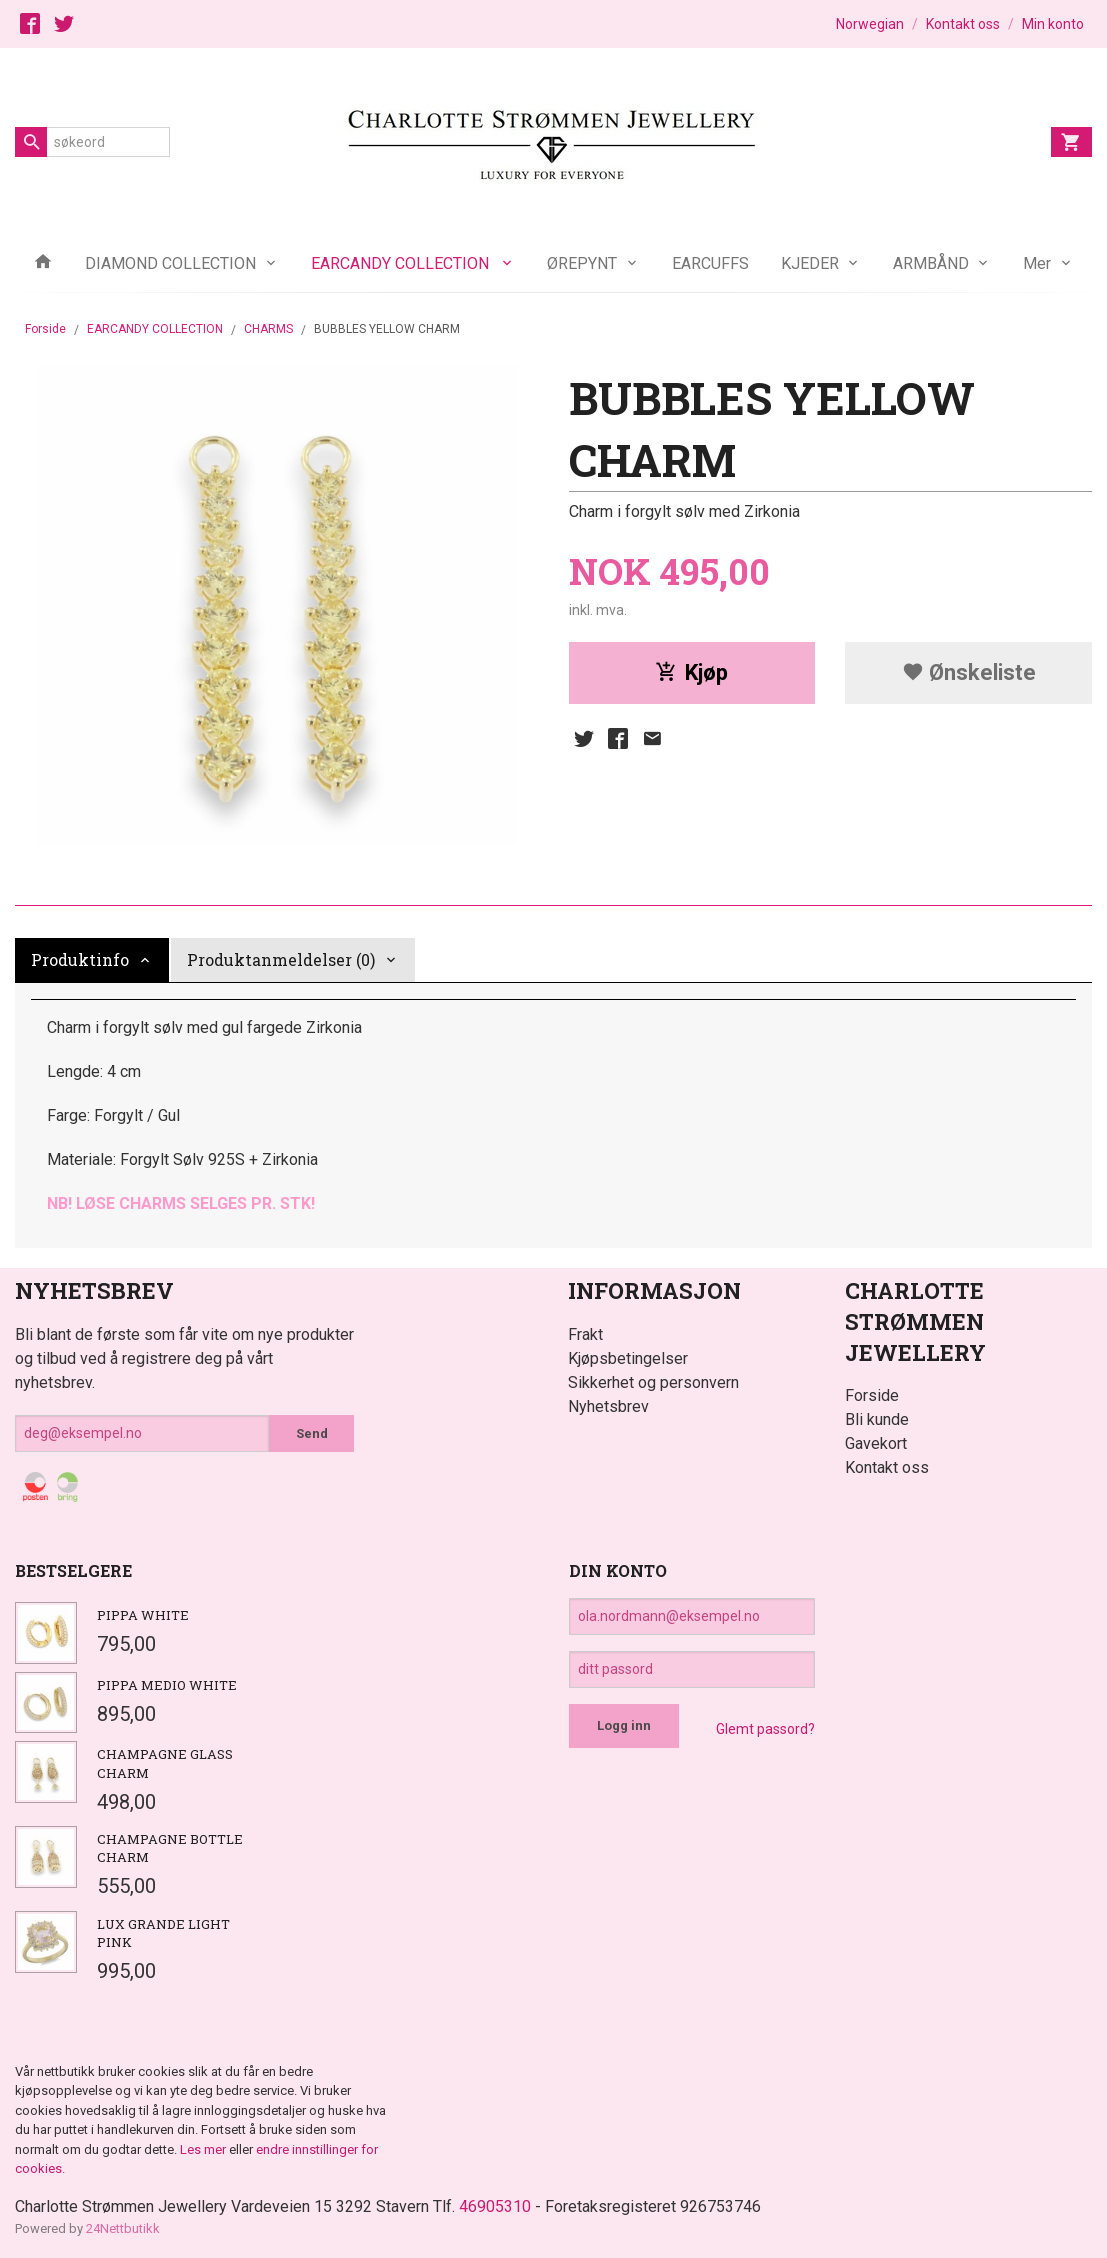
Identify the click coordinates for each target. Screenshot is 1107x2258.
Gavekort (876, 1443)
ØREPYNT (582, 263)
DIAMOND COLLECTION (170, 263)
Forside (45, 329)
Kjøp (691, 672)
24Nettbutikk (123, 2228)
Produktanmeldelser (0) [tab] (281, 959)
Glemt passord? (765, 1729)
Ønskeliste (969, 672)
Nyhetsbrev (608, 1406)
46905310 (495, 2206)
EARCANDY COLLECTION (402, 263)
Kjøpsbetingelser (628, 1358)
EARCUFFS (710, 263)
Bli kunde (877, 1419)
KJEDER (810, 263)
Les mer (204, 2149)
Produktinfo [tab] (80, 959)
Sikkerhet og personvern (653, 1382)
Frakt (585, 1334)
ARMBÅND (931, 263)
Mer (1037, 263)
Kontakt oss (887, 1467)
